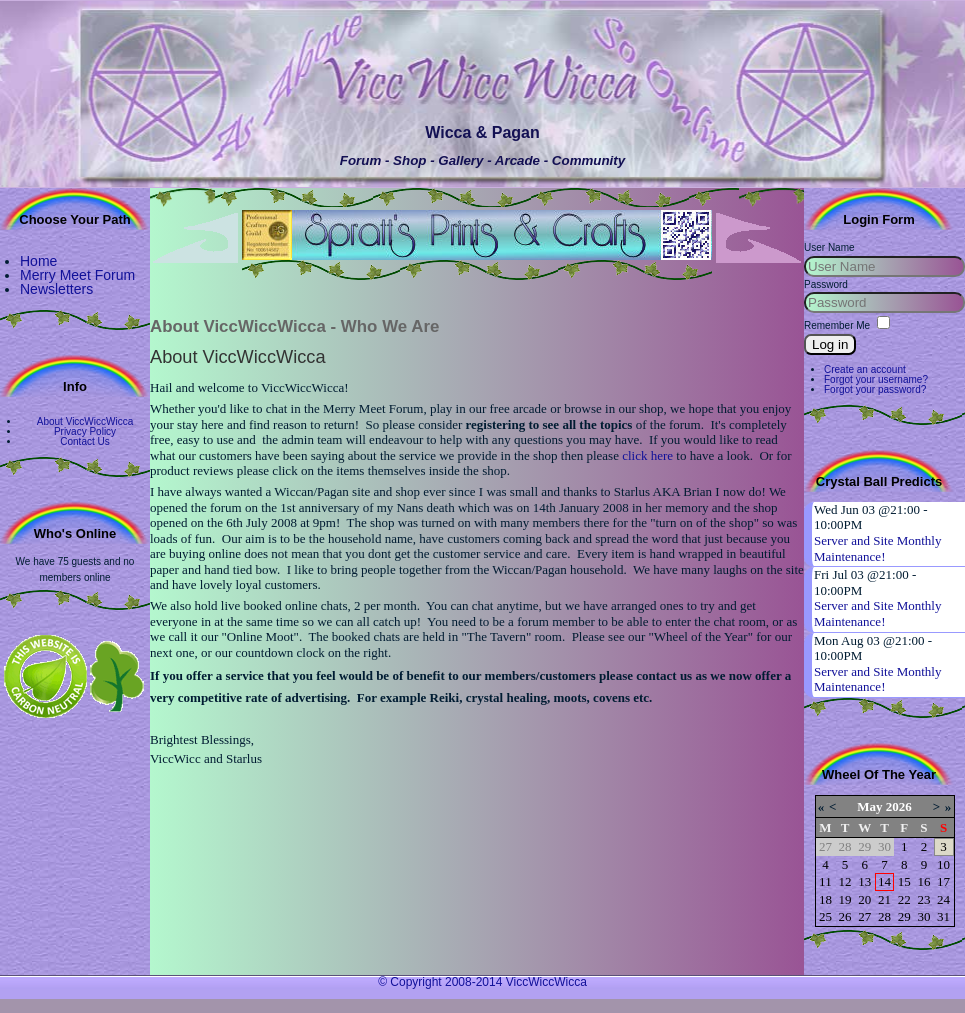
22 (904, 899)
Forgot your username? (876, 379)
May (869, 806)
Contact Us (84, 441)
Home (38, 261)
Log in (830, 344)
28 (884, 916)
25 (825, 916)
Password (826, 284)
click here (647, 455)
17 (943, 881)
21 (884, 899)
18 (825, 899)
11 (825, 881)
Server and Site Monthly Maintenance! (877, 548)
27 (864, 916)
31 (943, 916)
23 (923, 899)
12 (845, 881)
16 (923, 881)
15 (904, 881)
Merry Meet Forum (77, 275)
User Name (829, 247)
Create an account (865, 369)
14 (884, 881)
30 (923, 916)
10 (943, 864)
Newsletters (56, 289)
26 (845, 916)
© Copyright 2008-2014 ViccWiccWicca (482, 982)
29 (904, 916)
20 (864, 899)
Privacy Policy (85, 431)
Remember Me (837, 325)
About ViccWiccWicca (85, 421)
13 (864, 881)
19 (845, 899)
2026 (899, 806)
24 (943, 899)
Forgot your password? (875, 389)
